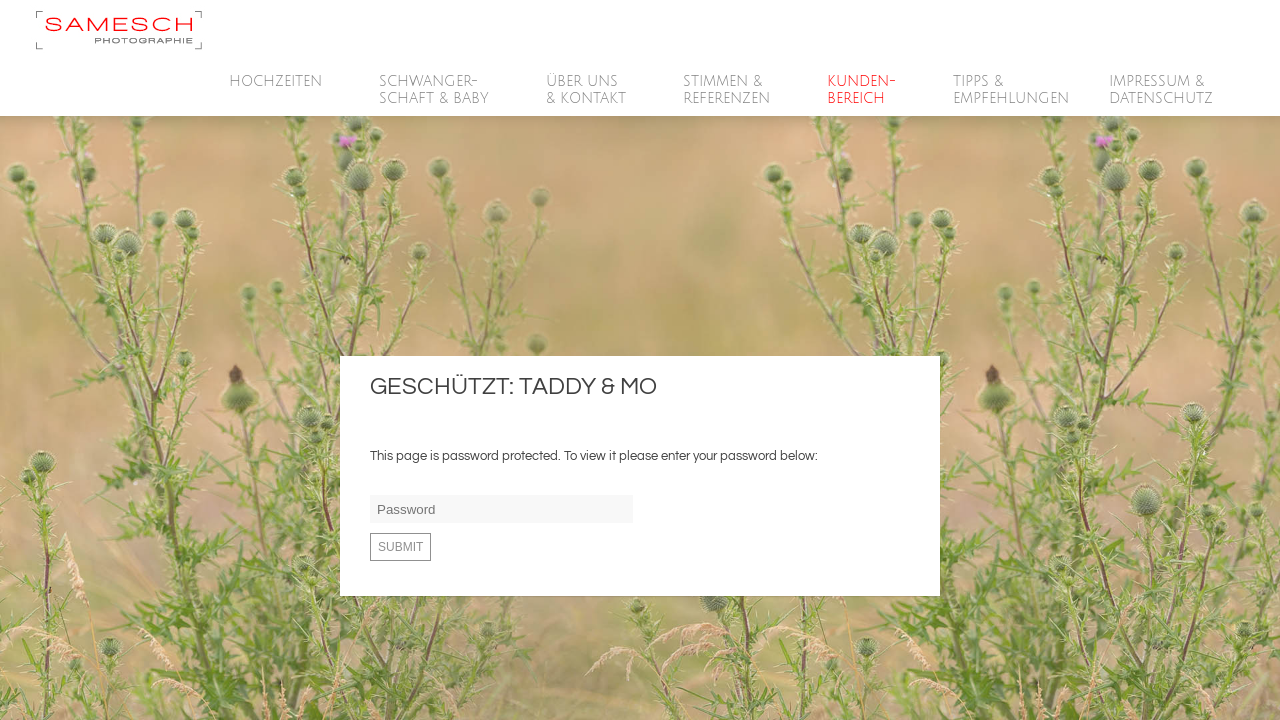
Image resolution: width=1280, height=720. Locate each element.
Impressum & (1162, 90)
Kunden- (862, 90)
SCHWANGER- (435, 90)
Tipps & (1011, 90)
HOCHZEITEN (276, 82)
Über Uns (587, 90)
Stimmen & (727, 90)
